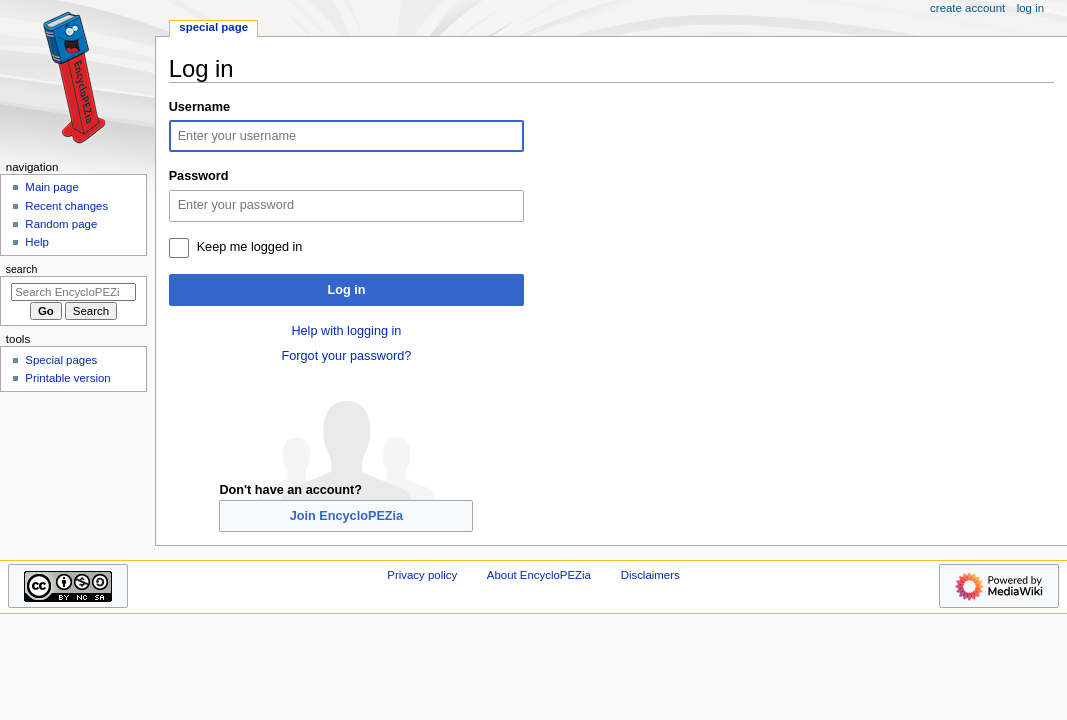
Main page (52, 187)
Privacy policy (422, 575)
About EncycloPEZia (539, 575)
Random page (61, 224)
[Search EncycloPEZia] (73, 292)
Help (37, 242)
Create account (967, 8)
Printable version (67, 378)
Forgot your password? (347, 356)
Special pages (61, 360)
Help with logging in (346, 331)
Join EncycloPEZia (347, 516)
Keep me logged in (250, 247)
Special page (213, 27)
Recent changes (66, 206)
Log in (346, 290)
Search (22, 269)
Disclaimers (650, 575)
